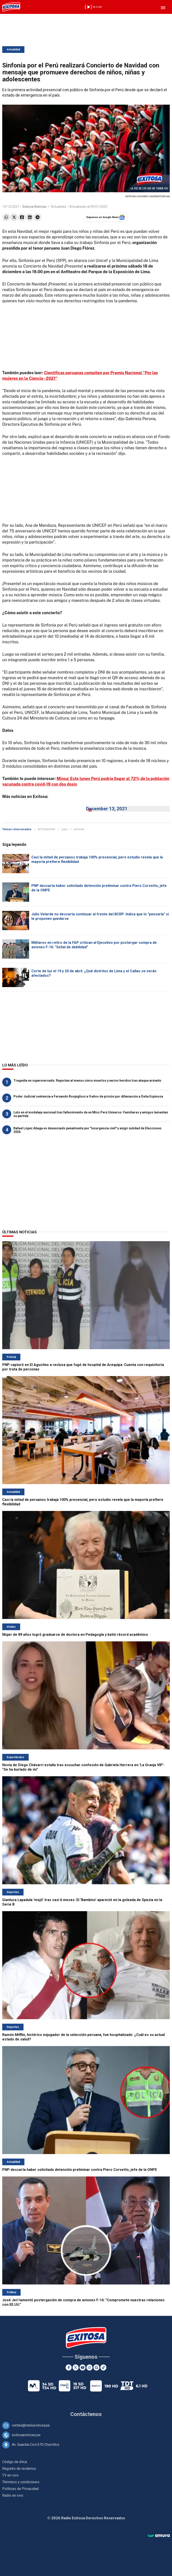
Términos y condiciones (20, 2482)
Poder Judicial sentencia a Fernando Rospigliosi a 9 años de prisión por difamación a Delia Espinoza (88, 1096)
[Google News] (96, 2367)
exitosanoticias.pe (26, 2435)
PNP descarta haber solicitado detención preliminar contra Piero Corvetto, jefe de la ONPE (79, 2170)
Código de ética (14, 2462)
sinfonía (79, 829)
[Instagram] (89, 2367)
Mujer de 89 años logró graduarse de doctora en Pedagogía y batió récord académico (75, 1634)
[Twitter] (76, 2367)
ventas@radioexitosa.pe (31, 2425)
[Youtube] (83, 2367)
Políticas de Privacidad (20, 2489)
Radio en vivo (12, 2495)
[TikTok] (103, 2367)
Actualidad (13, 49)
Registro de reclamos (19, 2468)
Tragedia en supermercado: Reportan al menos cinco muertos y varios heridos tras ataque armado (87, 1080)
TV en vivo (10, 2475)
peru (64, 829)
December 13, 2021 (106, 808)
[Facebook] (69, 2367)
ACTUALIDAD (46, 829)
